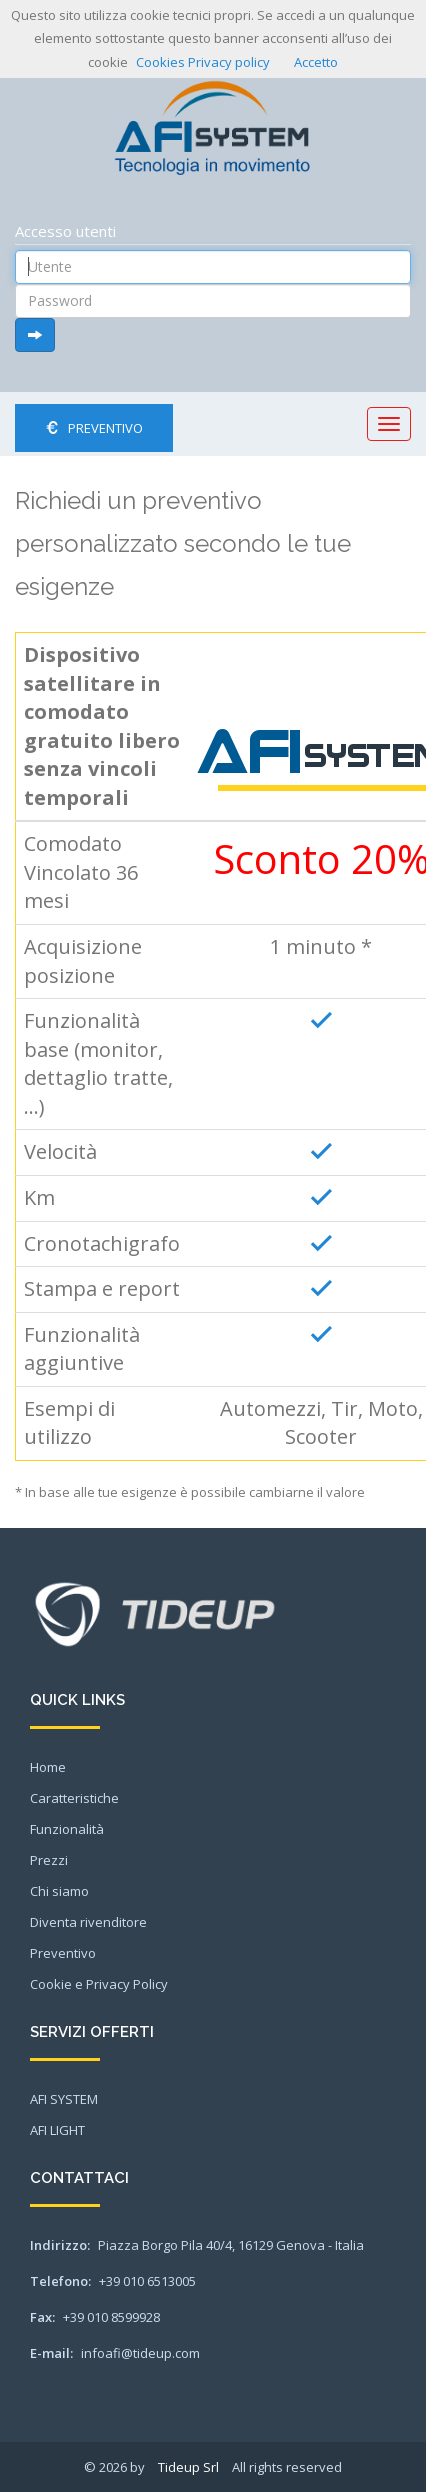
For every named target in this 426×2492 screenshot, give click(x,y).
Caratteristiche (74, 1798)
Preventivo (94, 428)
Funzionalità (67, 1829)
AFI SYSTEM (64, 2099)
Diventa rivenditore (88, 1922)
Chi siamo (59, 1891)
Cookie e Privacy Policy (99, 1984)
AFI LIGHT (57, 2130)
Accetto (316, 62)
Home (48, 1767)
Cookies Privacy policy (203, 62)
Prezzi (49, 1860)
